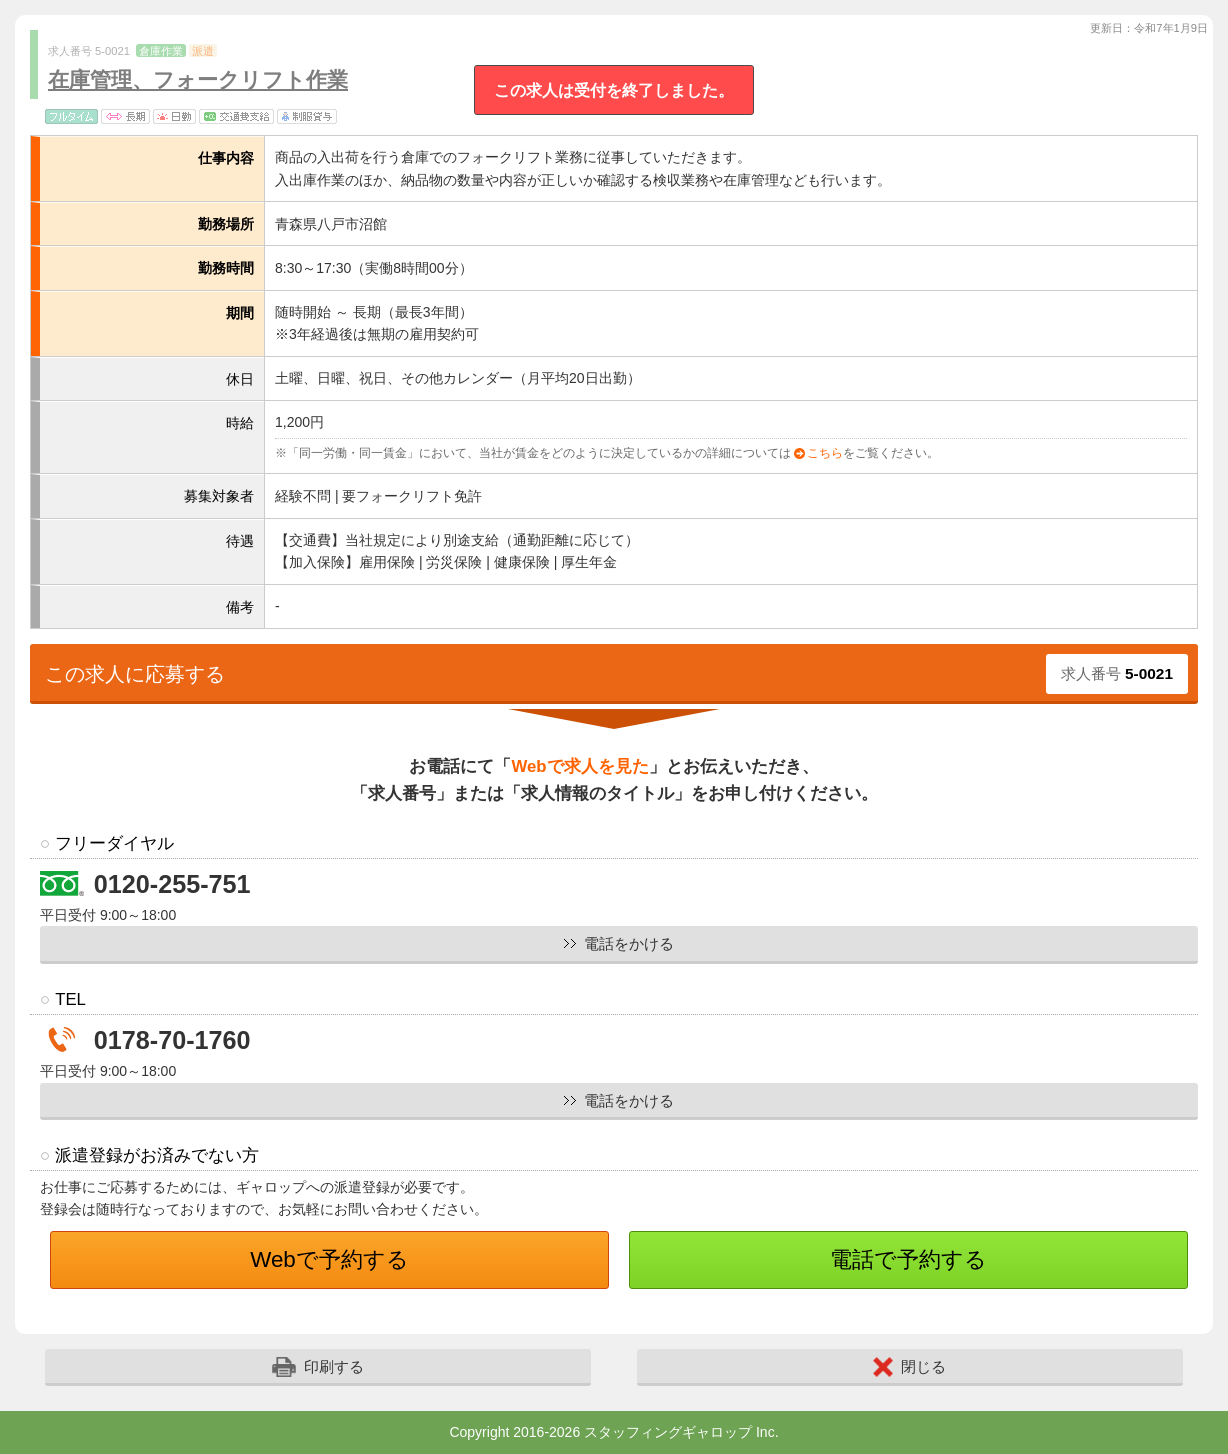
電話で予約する (908, 1259)
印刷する (317, 1367)
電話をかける (629, 943)
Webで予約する (329, 1259)
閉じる (909, 1367)
